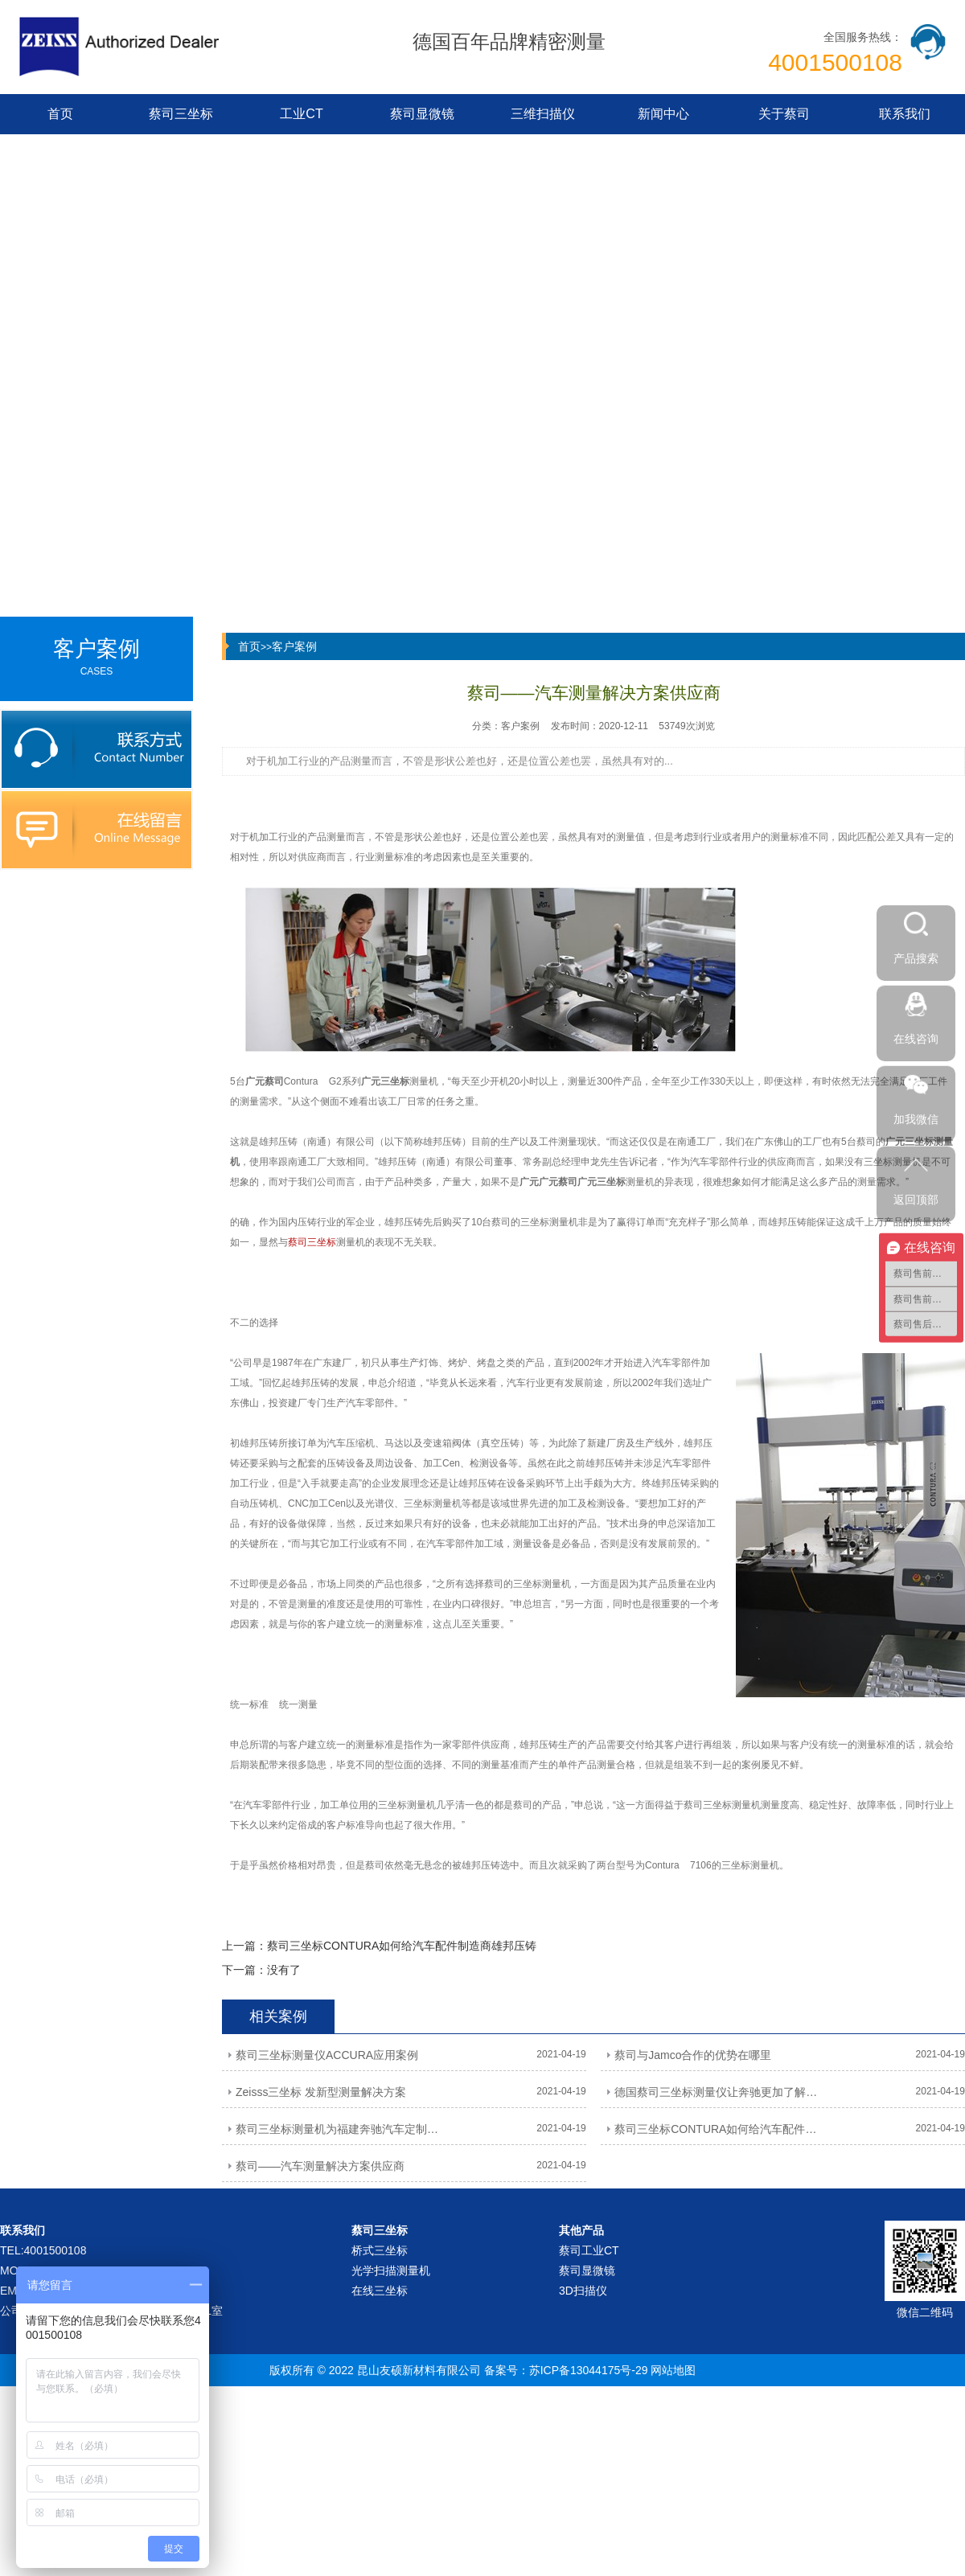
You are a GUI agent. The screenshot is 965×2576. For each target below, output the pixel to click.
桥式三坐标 (379, 2250)
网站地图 (673, 2370)
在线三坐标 (379, 2290)
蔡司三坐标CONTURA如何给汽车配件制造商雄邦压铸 (401, 1945)
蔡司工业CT (589, 2250)
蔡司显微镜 (422, 114)
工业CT (301, 114)
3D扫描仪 (583, 2290)
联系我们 (904, 114)
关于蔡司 (784, 114)
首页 (60, 114)
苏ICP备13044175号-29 (588, 2370)
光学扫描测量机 (390, 2270)
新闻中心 (663, 114)
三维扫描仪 (543, 114)
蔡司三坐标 (181, 114)
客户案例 (294, 646)
